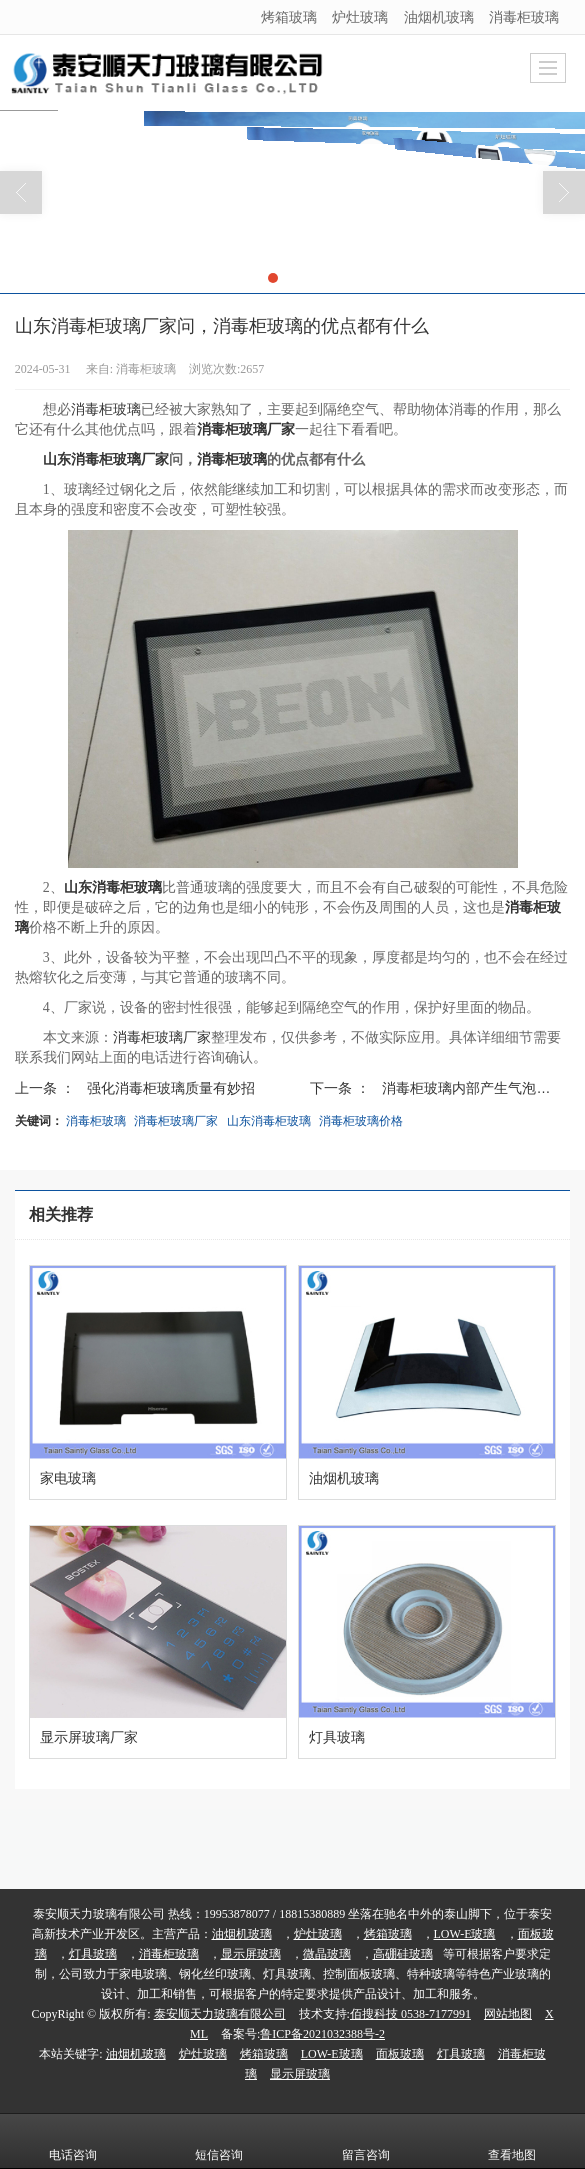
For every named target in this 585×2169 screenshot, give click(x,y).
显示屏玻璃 (251, 1954)
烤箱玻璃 (289, 17)
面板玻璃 (400, 2054)
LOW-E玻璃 (465, 1934)
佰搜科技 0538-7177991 (410, 2014)
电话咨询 (73, 2141)
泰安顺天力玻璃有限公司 (220, 2014)
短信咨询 (219, 2141)
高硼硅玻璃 (403, 1954)
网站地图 (508, 2014)
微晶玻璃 (327, 1954)
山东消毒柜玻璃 (269, 1121)
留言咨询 (366, 2141)
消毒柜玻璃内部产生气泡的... (472, 1088)
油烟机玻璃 (439, 17)
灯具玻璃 (93, 1954)
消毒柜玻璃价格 (361, 1121)
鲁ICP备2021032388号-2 (322, 2034)
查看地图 (512, 2141)
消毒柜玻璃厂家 (162, 1037)
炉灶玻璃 (360, 17)
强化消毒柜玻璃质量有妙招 (171, 1088)
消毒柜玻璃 (524, 17)
